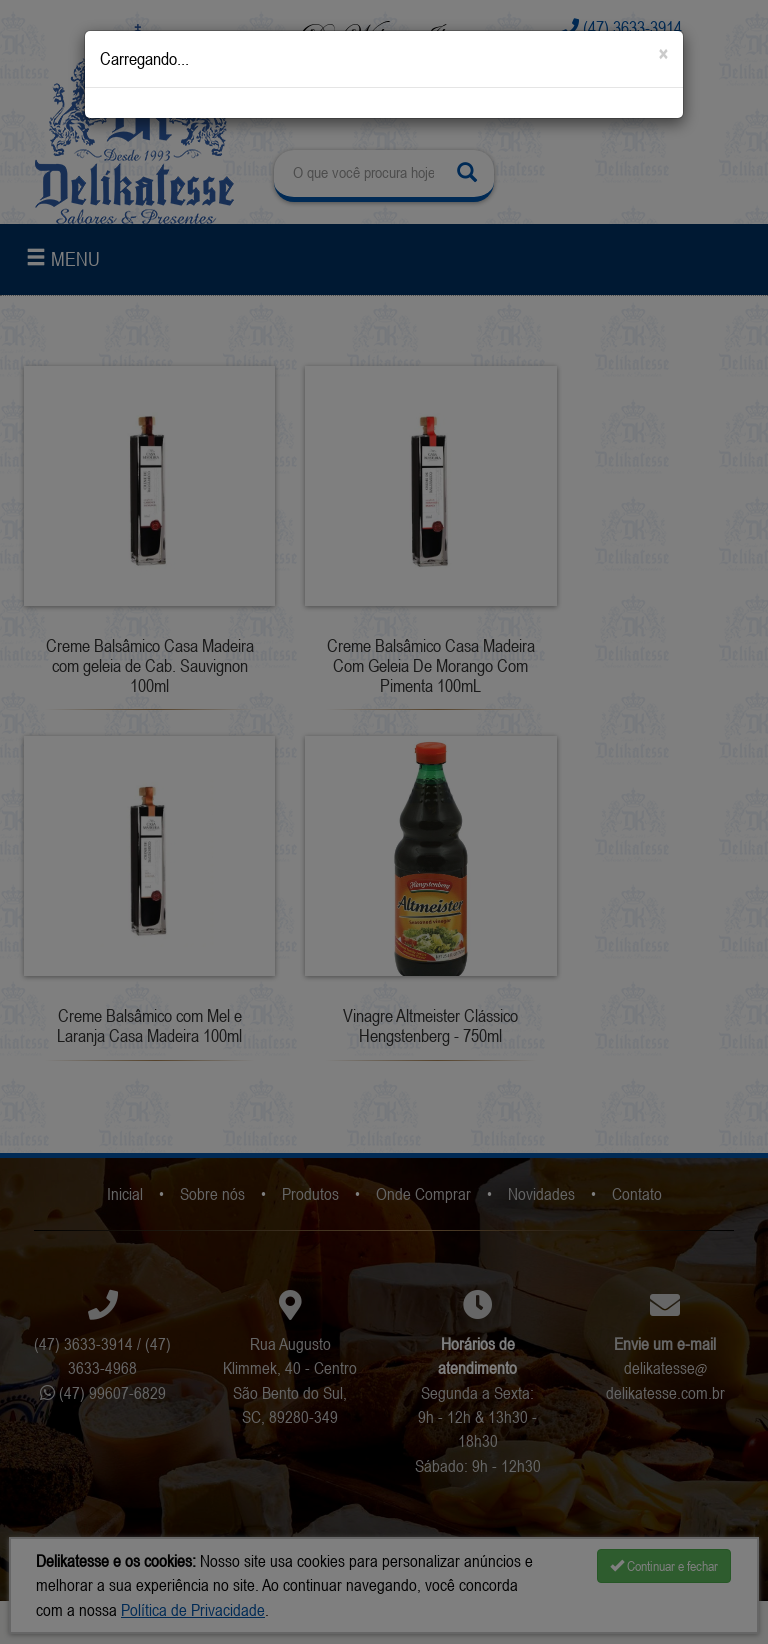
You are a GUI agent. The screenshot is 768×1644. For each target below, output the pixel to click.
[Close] (663, 54)
